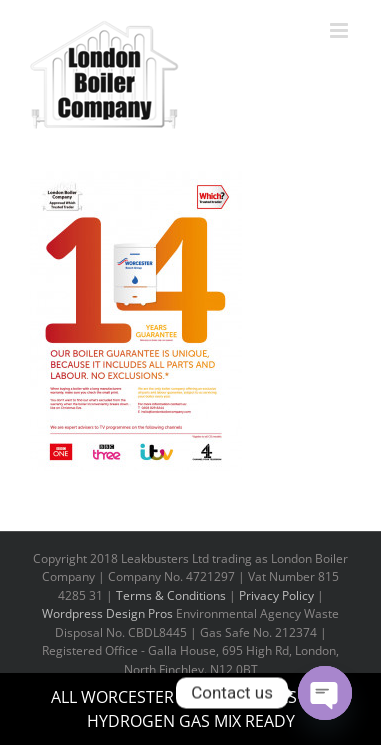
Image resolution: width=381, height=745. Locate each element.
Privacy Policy (276, 595)
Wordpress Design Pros (107, 613)
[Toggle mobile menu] (340, 30)
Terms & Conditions (171, 595)
